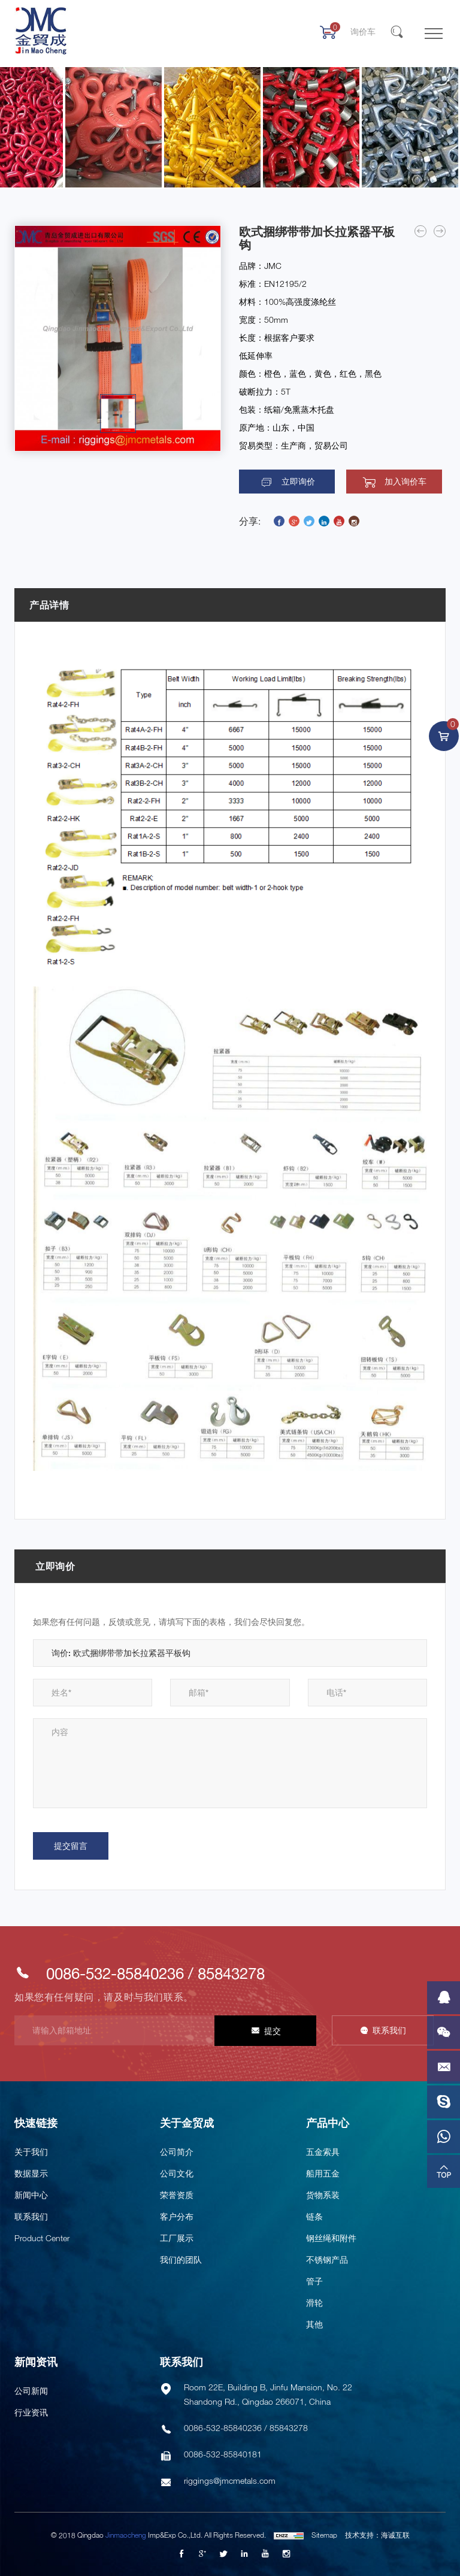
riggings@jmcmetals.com (230, 2480)
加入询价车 (405, 481)
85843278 (231, 1973)
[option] (117, 338)
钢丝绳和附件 (331, 2238)
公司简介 (176, 2152)
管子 (314, 2281)
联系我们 (389, 2030)
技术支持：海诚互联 (377, 2534)
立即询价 (298, 481)
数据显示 (31, 2173)
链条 (314, 2216)
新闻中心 (31, 2195)
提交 (272, 2031)
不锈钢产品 (327, 2259)
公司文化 (176, 2173)
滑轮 (314, 2302)
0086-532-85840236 (115, 1973)
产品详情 (49, 604)
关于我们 (31, 2152)
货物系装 (323, 2195)
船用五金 (323, 2173)
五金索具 (323, 2152)
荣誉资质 (176, 2195)
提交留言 (70, 1846)
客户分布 (176, 2216)
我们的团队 (181, 2259)
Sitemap (324, 2534)
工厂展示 (176, 2238)
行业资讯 (31, 2412)
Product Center (41, 2238)
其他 (314, 2324)
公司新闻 (31, 2391)
